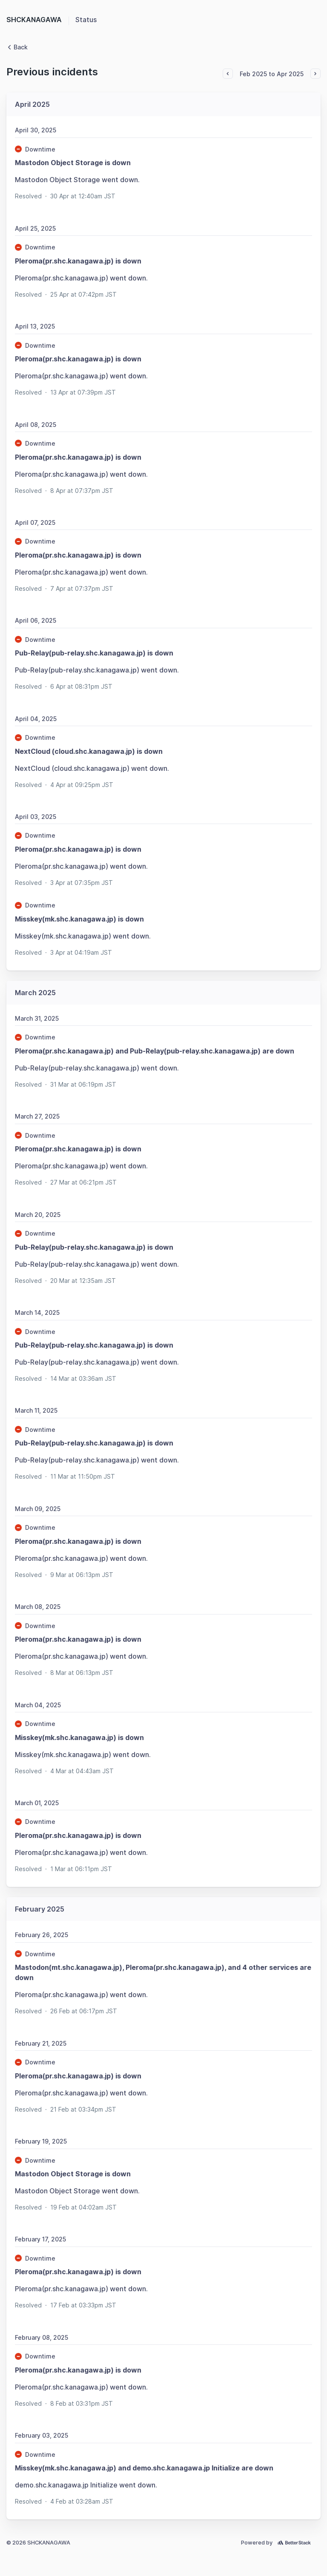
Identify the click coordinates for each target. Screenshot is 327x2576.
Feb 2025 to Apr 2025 (272, 73)
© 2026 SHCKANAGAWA (38, 2542)
